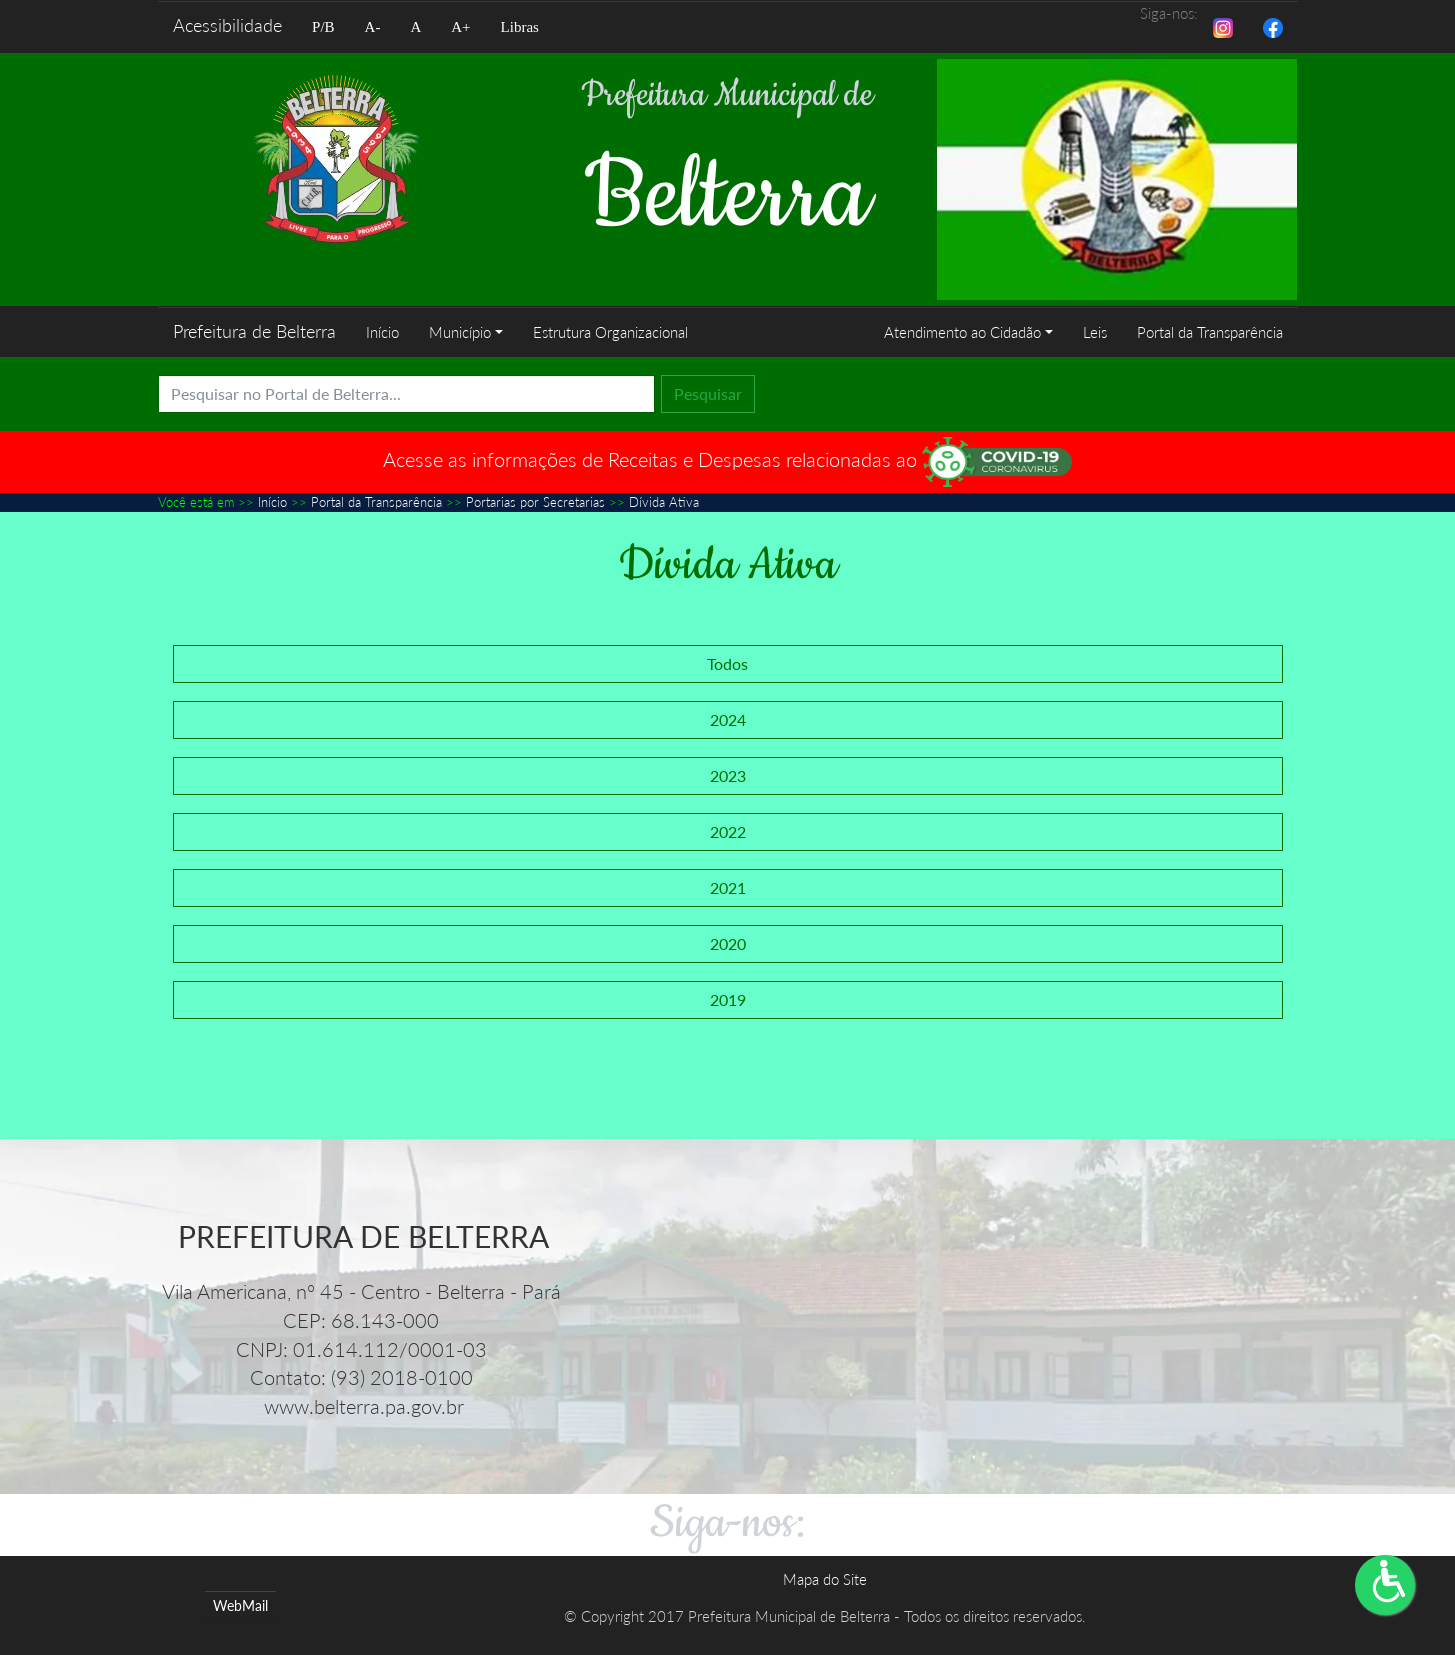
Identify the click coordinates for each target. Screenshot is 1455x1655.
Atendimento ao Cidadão (962, 332)
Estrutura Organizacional (609, 332)
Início (382, 332)
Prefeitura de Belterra (254, 331)
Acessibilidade (227, 25)
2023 (728, 774)
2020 (728, 942)
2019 (728, 998)
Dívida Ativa (664, 502)
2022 (728, 830)
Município (460, 332)
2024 (728, 718)
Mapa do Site (825, 1578)
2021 (728, 886)
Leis (1095, 332)
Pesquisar (708, 393)
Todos (727, 662)
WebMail (240, 1605)
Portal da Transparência (1210, 332)
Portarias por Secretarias (535, 502)
